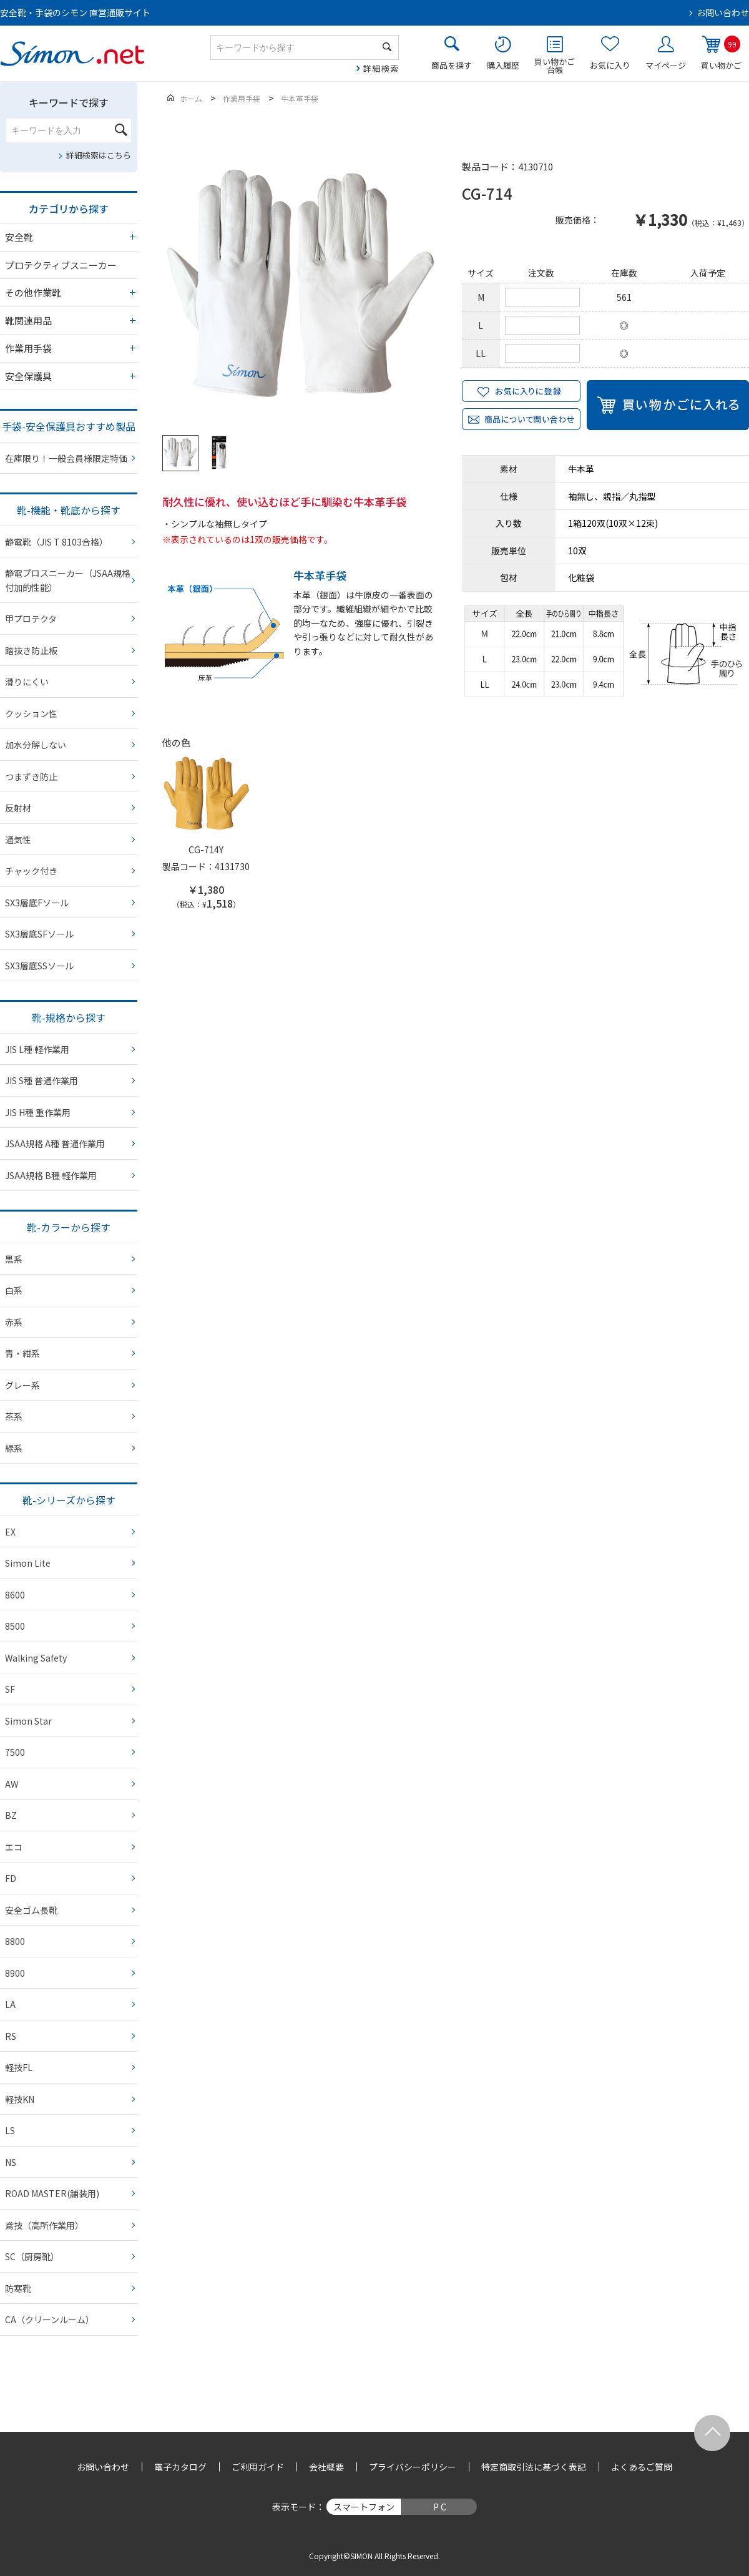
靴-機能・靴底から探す (68, 509)
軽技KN (19, 2099)
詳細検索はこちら (98, 155)
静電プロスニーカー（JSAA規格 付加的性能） (67, 580)
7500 (15, 1752)
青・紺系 (22, 1353)
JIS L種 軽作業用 (37, 1049)
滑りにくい (27, 681)
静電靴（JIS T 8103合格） (56, 542)
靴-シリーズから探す (68, 1499)
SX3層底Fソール (37, 902)
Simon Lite (28, 1563)
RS (10, 2036)
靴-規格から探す (68, 1017)
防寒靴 (18, 2288)
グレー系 (22, 1385)
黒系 (13, 1259)
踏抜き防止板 (31, 650)
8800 (15, 1941)
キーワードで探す (69, 102)
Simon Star (28, 1721)
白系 (13, 1290)
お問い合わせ (723, 12)
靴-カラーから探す (68, 1227)
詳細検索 (381, 68)
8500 (15, 1626)
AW (11, 1784)
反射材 (18, 807)
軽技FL (18, 2067)
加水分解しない (35, 744)
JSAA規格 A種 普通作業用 (55, 1143)
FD (10, 1878)
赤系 (13, 1322)
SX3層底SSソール (39, 965)
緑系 (13, 1448)
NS (10, 2162)
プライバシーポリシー (412, 2467)
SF (10, 1689)
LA (10, 2004)
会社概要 (326, 2467)
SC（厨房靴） (32, 2256)
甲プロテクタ (31, 618)
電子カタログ (180, 2467)
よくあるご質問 (641, 2467)
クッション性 (31, 713)
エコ (13, 1847)
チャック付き (31, 870)
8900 (15, 1973)
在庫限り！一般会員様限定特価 (66, 458)
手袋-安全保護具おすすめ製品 (68, 426)
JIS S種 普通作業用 (41, 1080)
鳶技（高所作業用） (44, 2225)
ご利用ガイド (258, 2467)
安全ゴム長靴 (31, 1910)
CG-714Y (205, 849)
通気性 (18, 839)
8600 (15, 1595)
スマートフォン (363, 2506)
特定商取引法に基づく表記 (533, 2467)
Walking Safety (36, 1658)
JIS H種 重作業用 (38, 1112)
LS (10, 2130)
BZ (11, 1815)
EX (10, 1532)
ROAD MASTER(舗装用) (52, 2193)
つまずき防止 (31, 776)
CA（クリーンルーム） (49, 2319)
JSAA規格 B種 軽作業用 (51, 1175)
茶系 (13, 1416)
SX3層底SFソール (39, 934)
